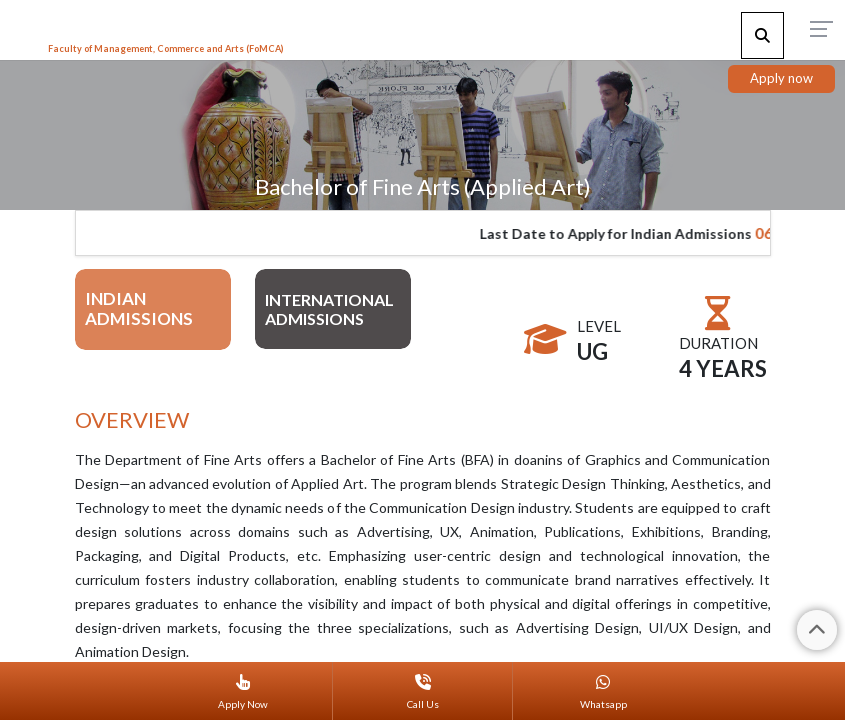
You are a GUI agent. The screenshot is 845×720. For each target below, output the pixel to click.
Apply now (781, 78)
